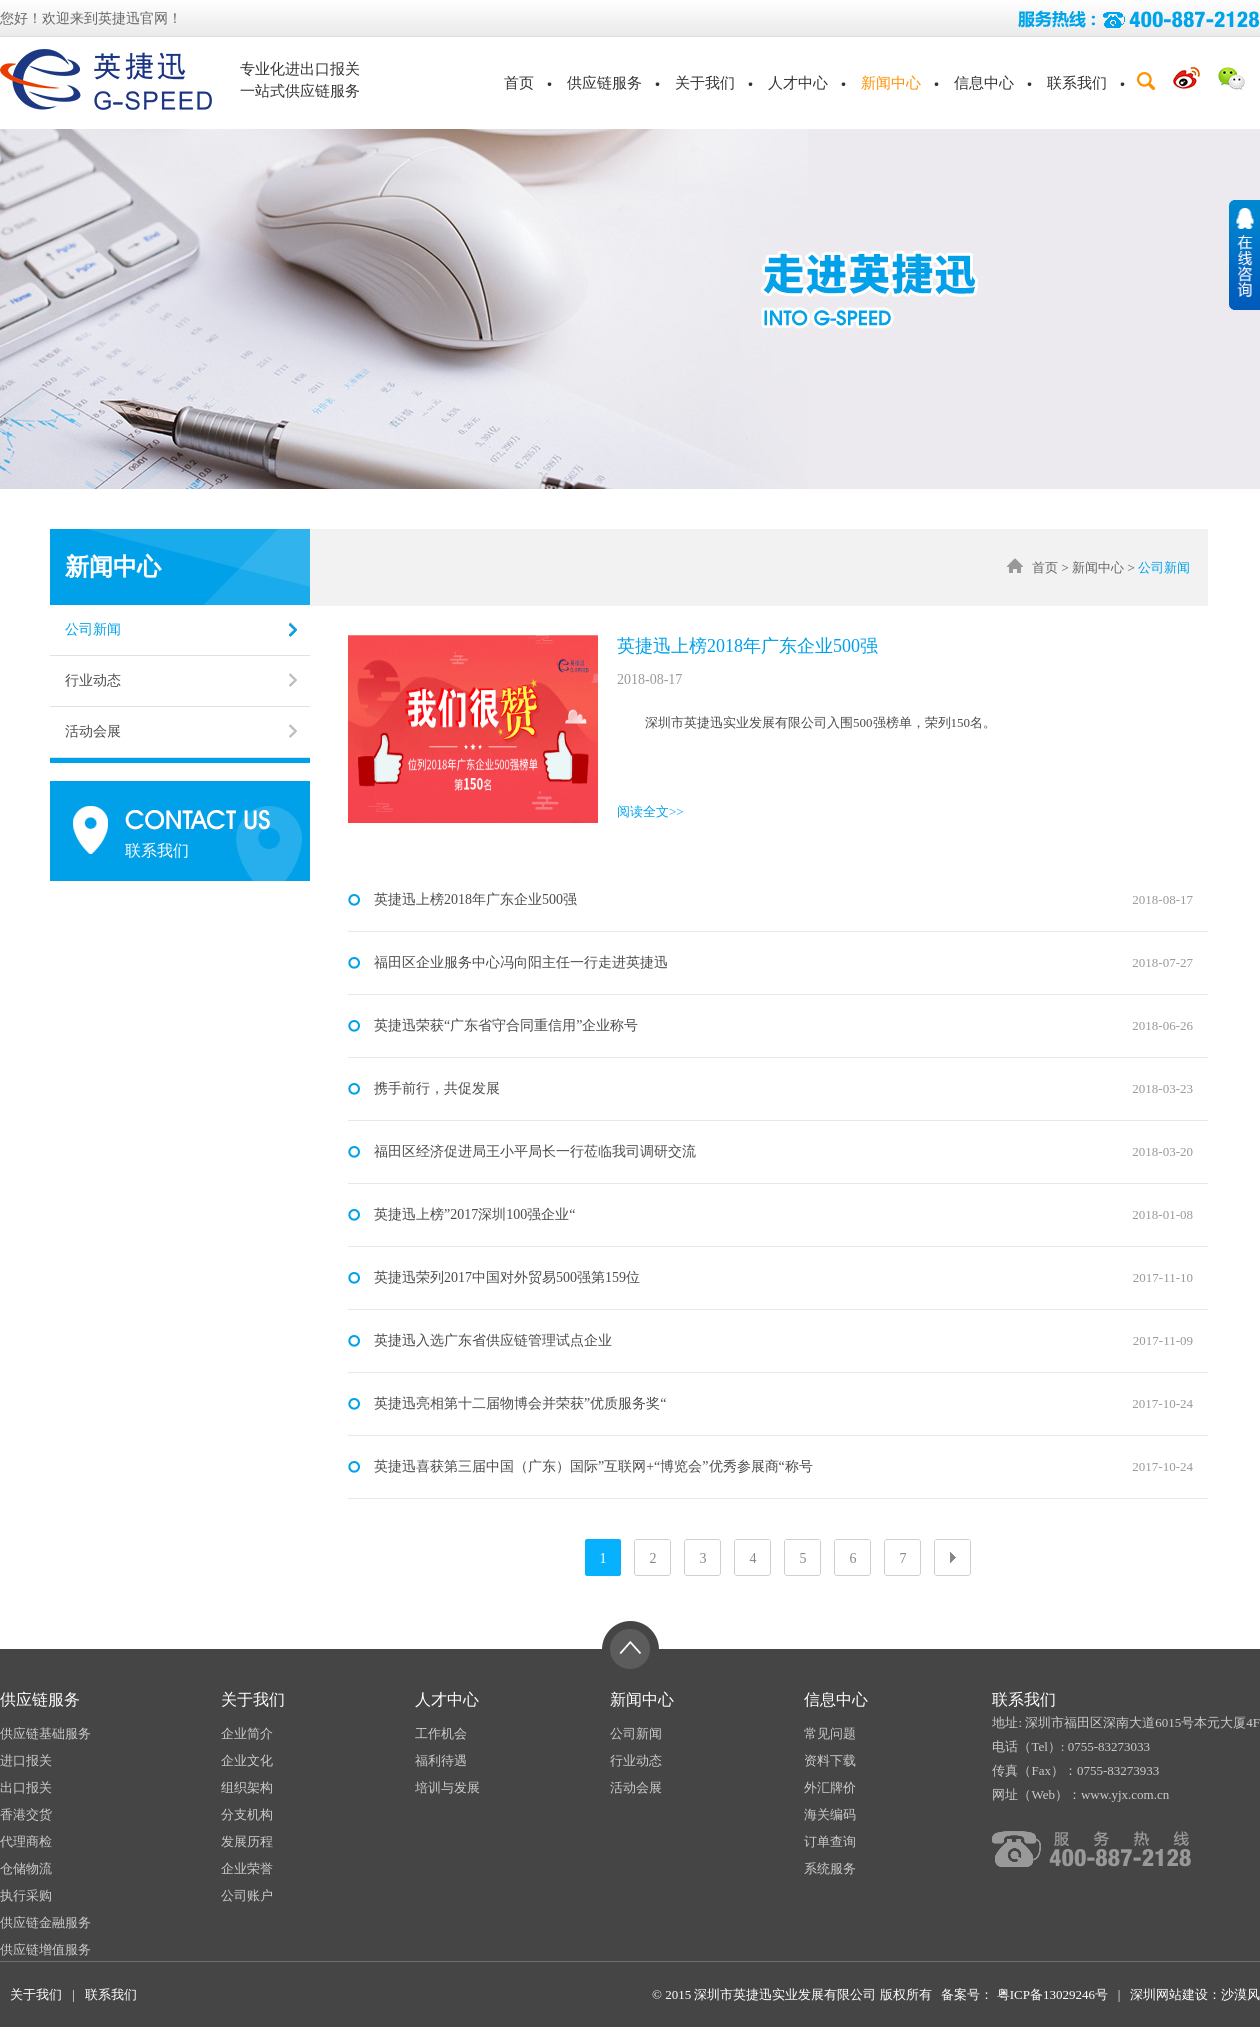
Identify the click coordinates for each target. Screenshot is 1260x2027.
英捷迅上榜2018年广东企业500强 (747, 646)
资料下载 (830, 1760)
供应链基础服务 (45, 1733)
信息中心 (984, 83)
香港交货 (26, 1814)
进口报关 (26, 1760)
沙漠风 (1240, 1994)
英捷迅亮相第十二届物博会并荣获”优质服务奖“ (520, 1403)
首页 (519, 83)
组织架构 (247, 1787)
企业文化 (247, 1760)
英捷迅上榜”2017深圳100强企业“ (474, 1214)
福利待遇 (441, 1760)
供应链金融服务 (45, 1922)
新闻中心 (891, 83)
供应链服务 (604, 83)
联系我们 (1077, 83)
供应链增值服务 (45, 1949)
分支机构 (247, 1814)
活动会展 (93, 731)
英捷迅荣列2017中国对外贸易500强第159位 (507, 1277)
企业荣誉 (247, 1868)
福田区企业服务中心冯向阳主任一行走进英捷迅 (521, 962)
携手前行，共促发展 (437, 1088)
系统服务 (830, 1868)
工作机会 (441, 1733)
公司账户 (247, 1895)
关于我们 (705, 83)
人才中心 (798, 83)
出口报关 (26, 1787)
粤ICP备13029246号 (1050, 1994)
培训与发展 (447, 1787)
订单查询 (830, 1841)
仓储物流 (26, 1868)
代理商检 (26, 1841)
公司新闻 (93, 629)
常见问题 (830, 1733)
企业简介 (247, 1733)
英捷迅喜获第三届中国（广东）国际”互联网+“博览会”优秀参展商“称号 (593, 1466)
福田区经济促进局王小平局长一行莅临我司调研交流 (535, 1151)
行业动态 (93, 680)
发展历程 (247, 1841)
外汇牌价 (830, 1787)
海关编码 (830, 1814)
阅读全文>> (650, 811)
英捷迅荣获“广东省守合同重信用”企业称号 (506, 1025)
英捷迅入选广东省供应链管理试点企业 (493, 1340)
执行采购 (26, 1895)
